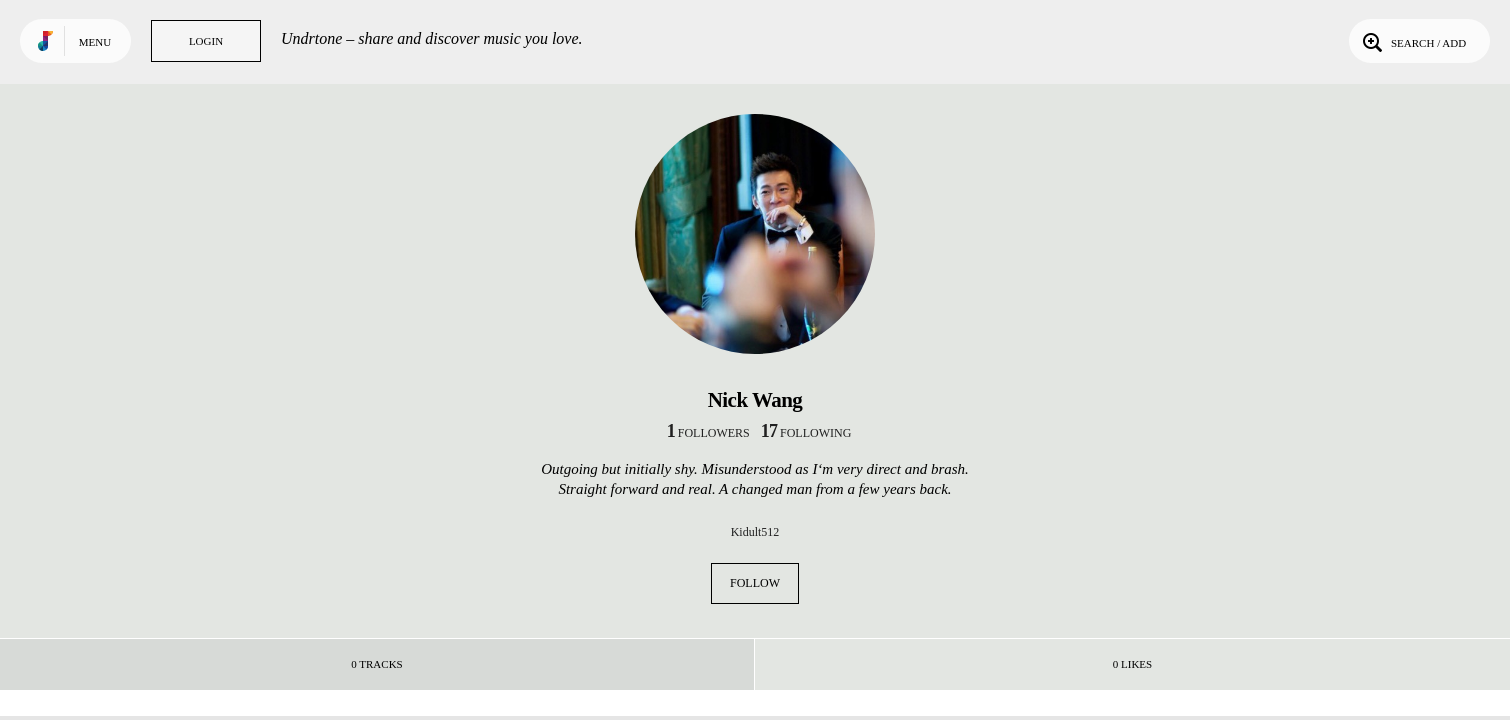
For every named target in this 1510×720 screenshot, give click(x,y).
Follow (755, 583)
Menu (95, 42)
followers (708, 433)
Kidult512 (755, 532)
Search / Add (1412, 41)
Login (206, 41)
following (806, 433)
